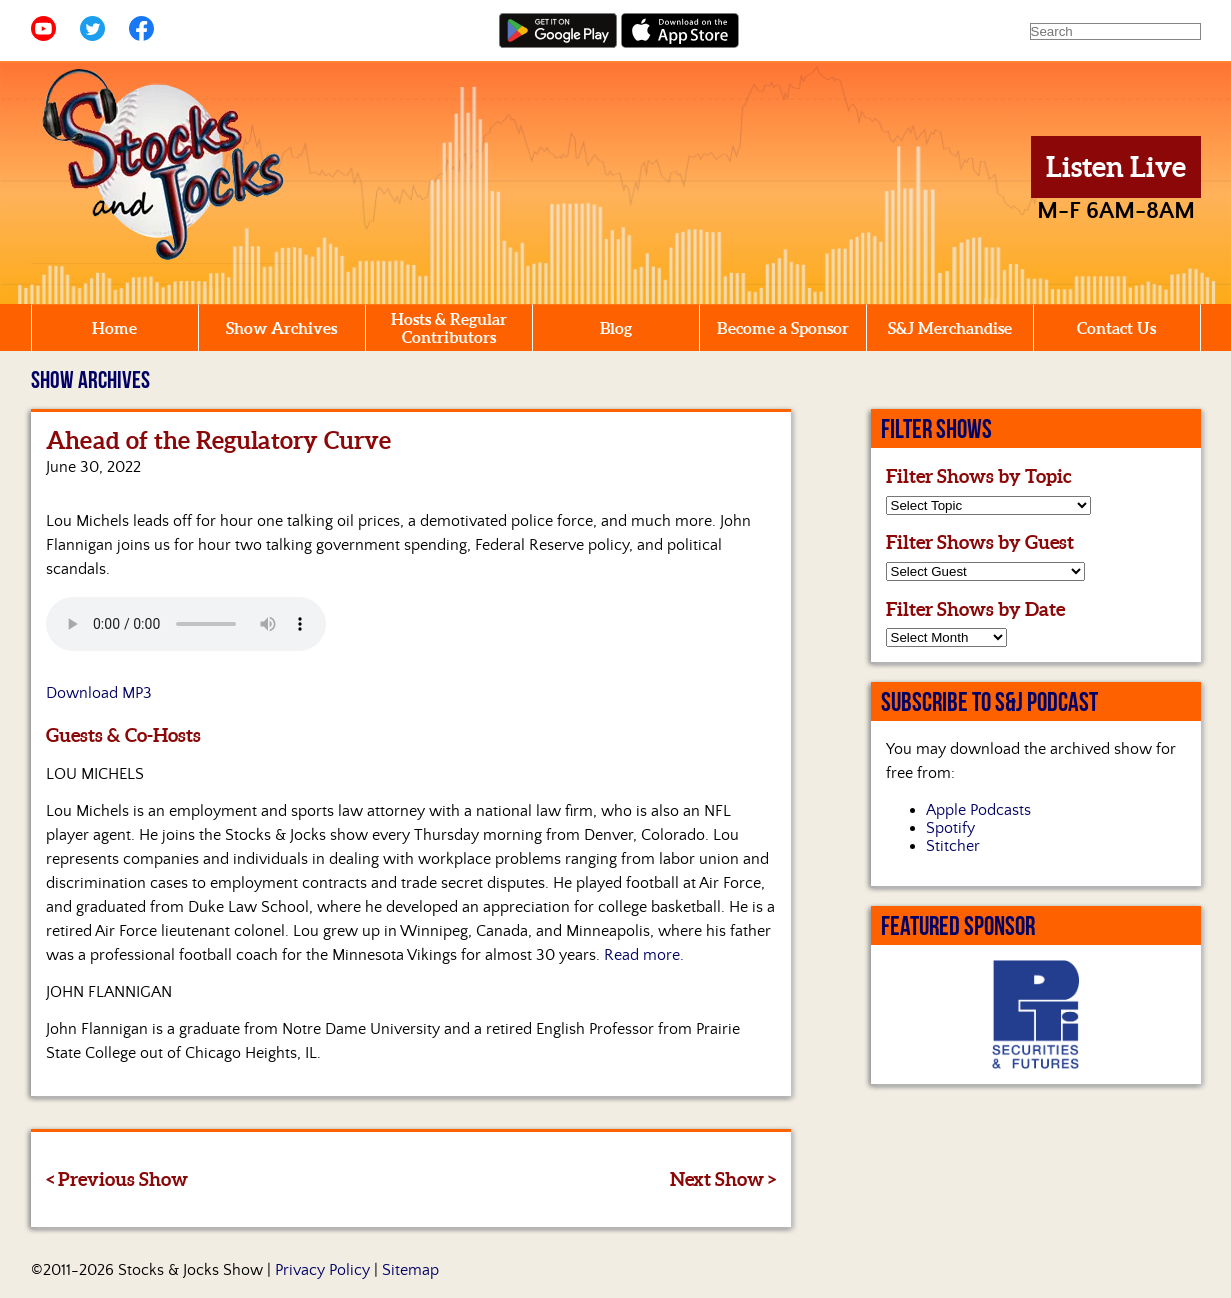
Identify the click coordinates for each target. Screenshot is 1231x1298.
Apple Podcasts (978, 810)
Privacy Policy (322, 1270)
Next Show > (723, 1179)
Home (114, 328)
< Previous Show (117, 1179)
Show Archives (281, 328)
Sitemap (410, 1270)
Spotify (950, 828)
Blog (616, 328)
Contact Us (1116, 328)
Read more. (644, 955)
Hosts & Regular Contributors (449, 328)
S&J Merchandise (950, 328)
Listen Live (1116, 167)
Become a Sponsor (783, 328)
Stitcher (953, 846)
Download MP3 (99, 693)
